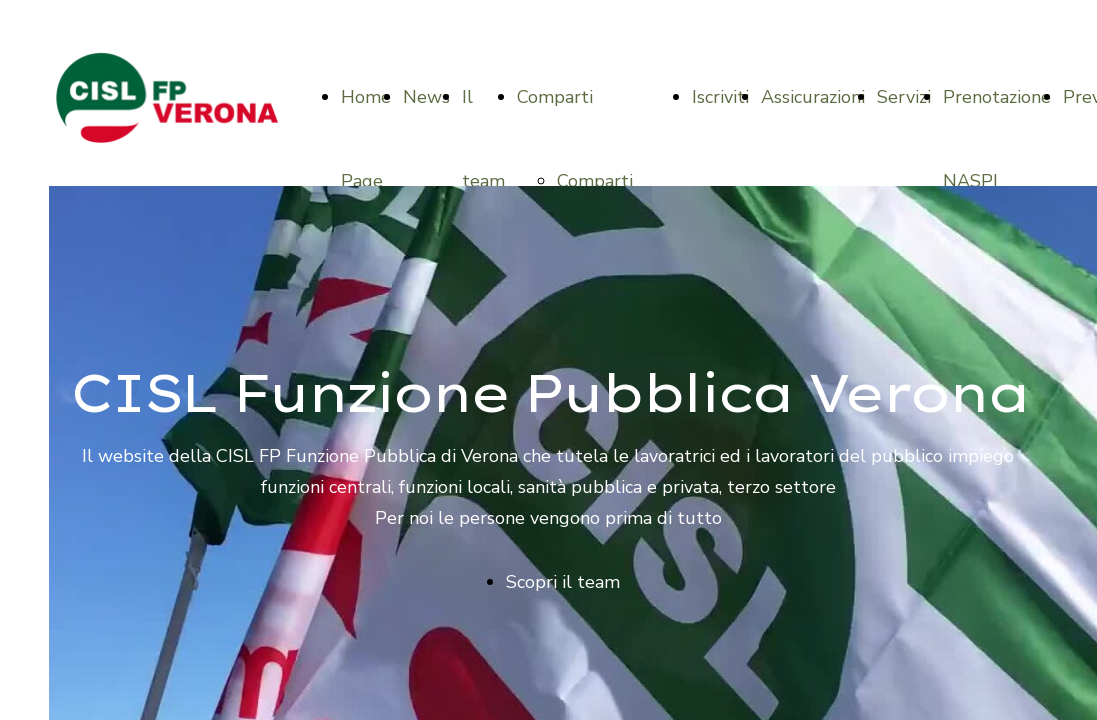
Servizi (904, 97)
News (426, 97)
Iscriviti (720, 97)
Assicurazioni (813, 97)
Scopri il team (563, 582)
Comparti (555, 97)
